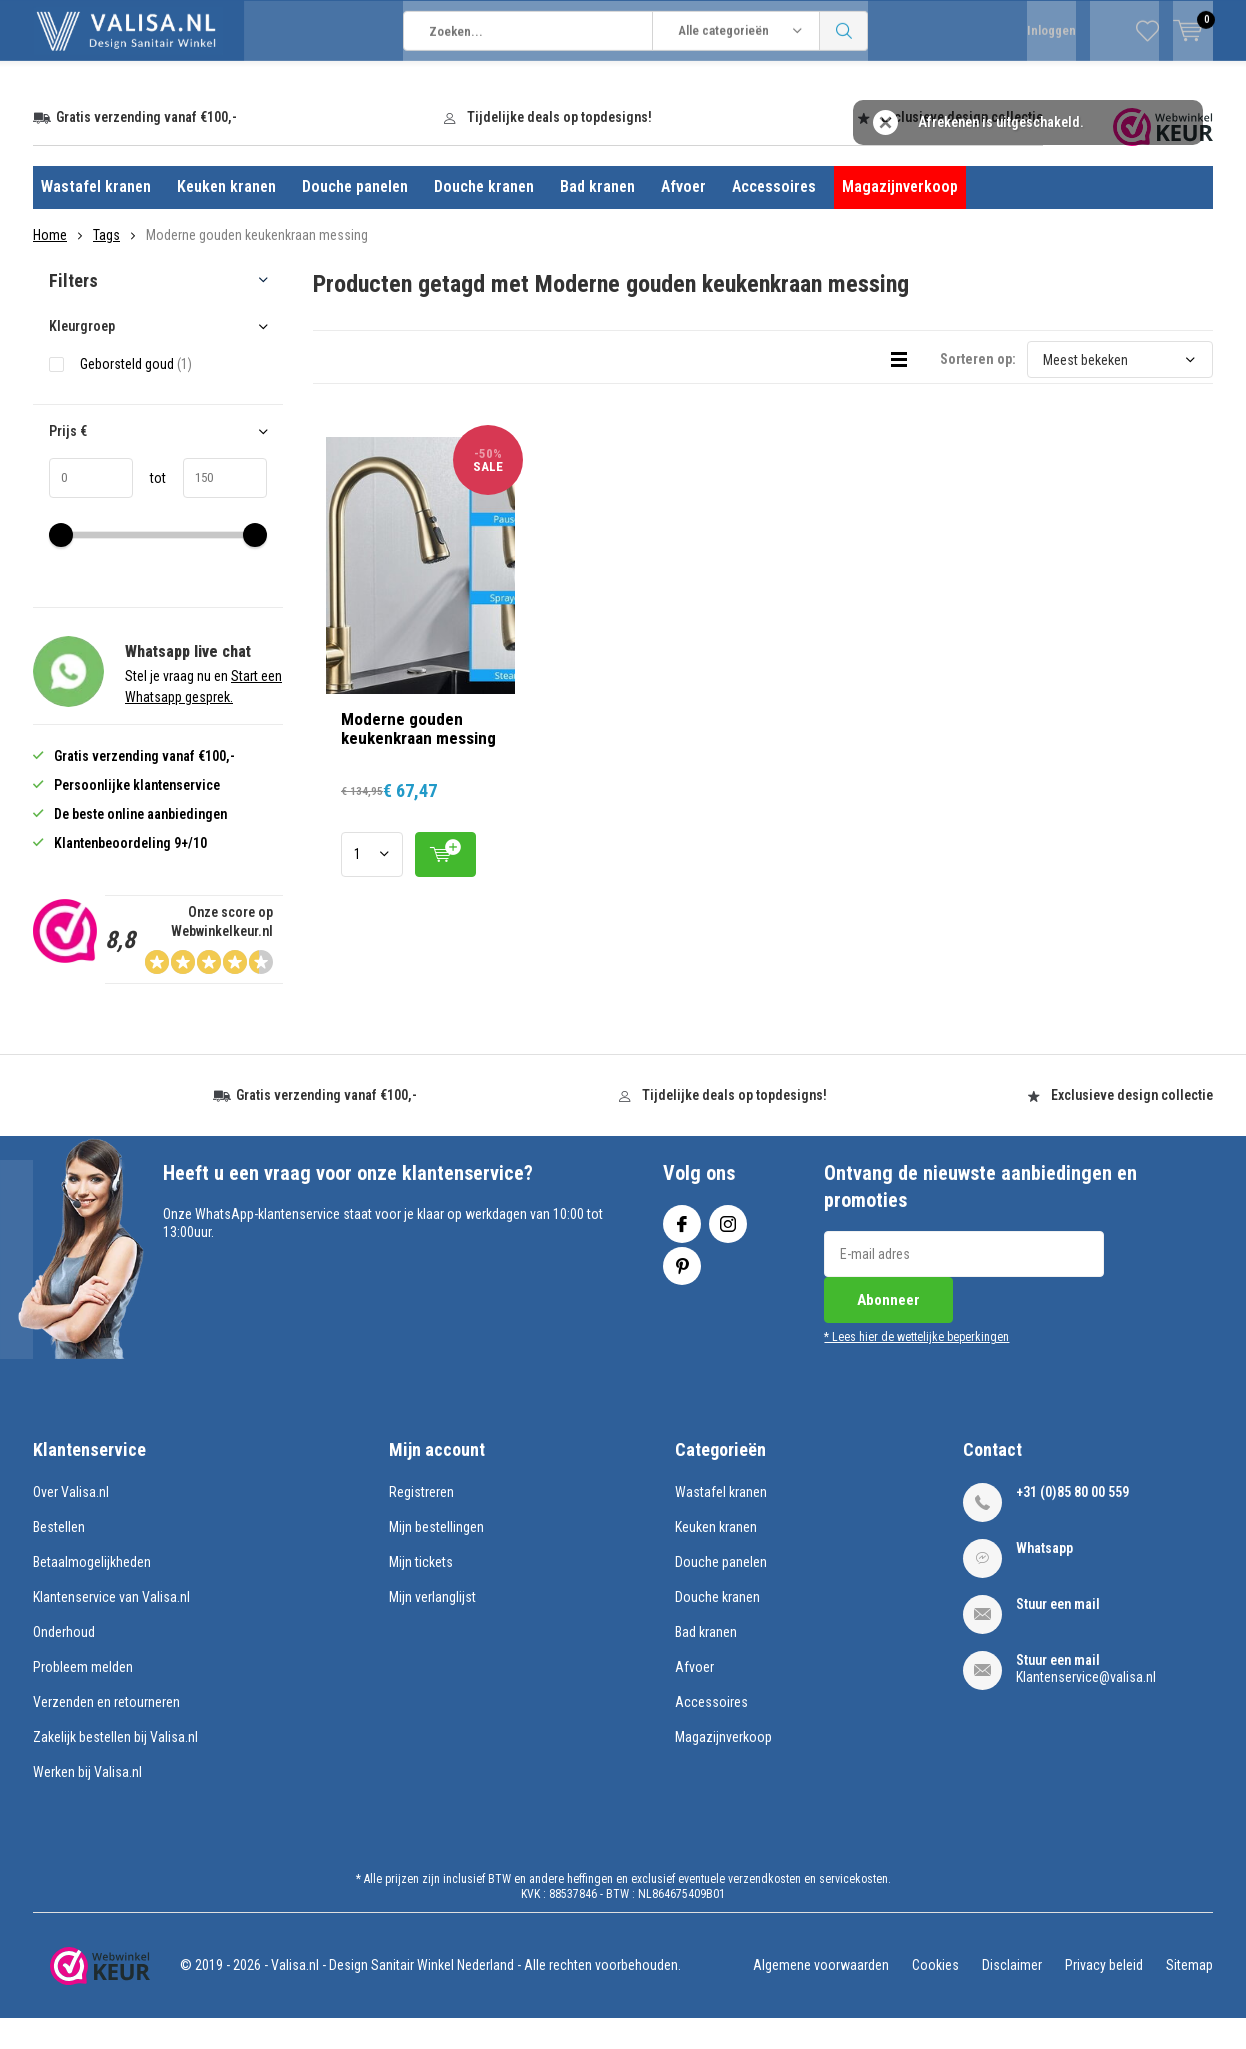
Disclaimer (1012, 1995)
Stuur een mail (1058, 1633)
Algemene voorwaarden (821, 1995)
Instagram (728, 1249)
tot (149, 508)
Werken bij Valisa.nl (87, 1801)
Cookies (935, 1995)
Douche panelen (355, 216)
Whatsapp (1044, 1577)
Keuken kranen (226, 216)
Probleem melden (83, 1696)
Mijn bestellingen (436, 1556)
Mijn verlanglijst (432, 1626)
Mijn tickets (421, 1591)
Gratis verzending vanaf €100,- (146, 147)
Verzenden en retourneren (106, 1731)
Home (50, 264)
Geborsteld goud (136, 393)
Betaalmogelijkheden (92, 1591)
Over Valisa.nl (71, 1521)
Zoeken (844, 90)
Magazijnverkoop (900, 216)
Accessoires (774, 216)
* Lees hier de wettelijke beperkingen (916, 1367)
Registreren (421, 1521)
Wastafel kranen (96, 216)
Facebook (682, 1249)
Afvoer (683, 216)
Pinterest (682, 1291)
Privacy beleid (1104, 1995)
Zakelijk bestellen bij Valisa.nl (115, 1766)
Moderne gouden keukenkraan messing (418, 757)
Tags (106, 264)
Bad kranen (597, 216)
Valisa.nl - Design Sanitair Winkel (362, 1995)
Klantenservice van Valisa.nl (111, 1626)
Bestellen (59, 1556)
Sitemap (1189, 1995)
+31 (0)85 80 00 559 (1072, 1521)
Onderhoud (64, 1661)
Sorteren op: (978, 389)
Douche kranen (484, 216)
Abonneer (888, 1330)
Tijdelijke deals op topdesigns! (559, 147)
